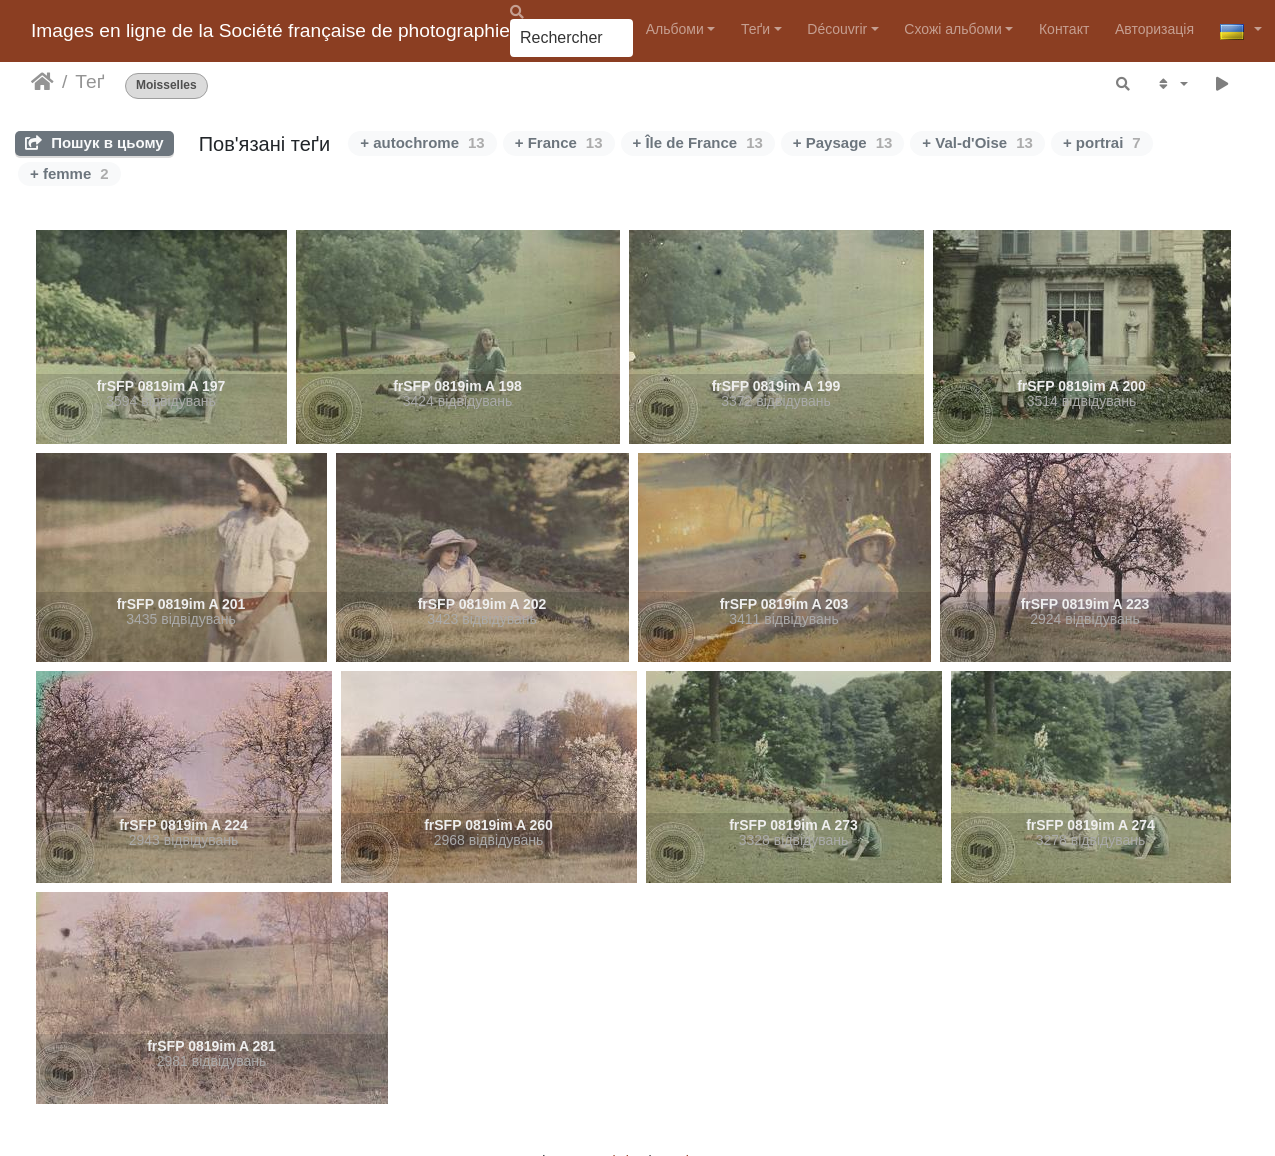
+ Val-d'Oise (977, 142)
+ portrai (1102, 142)
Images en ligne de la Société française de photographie (270, 30)
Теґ (89, 81)
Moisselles (166, 85)
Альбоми (675, 29)
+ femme (69, 173)
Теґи (755, 29)
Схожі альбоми (952, 29)
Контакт (1064, 29)
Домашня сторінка (42, 82)
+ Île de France (698, 142)
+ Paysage (843, 142)
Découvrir (837, 29)
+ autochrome (422, 142)
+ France (559, 142)
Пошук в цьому (94, 142)
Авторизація (1154, 29)
